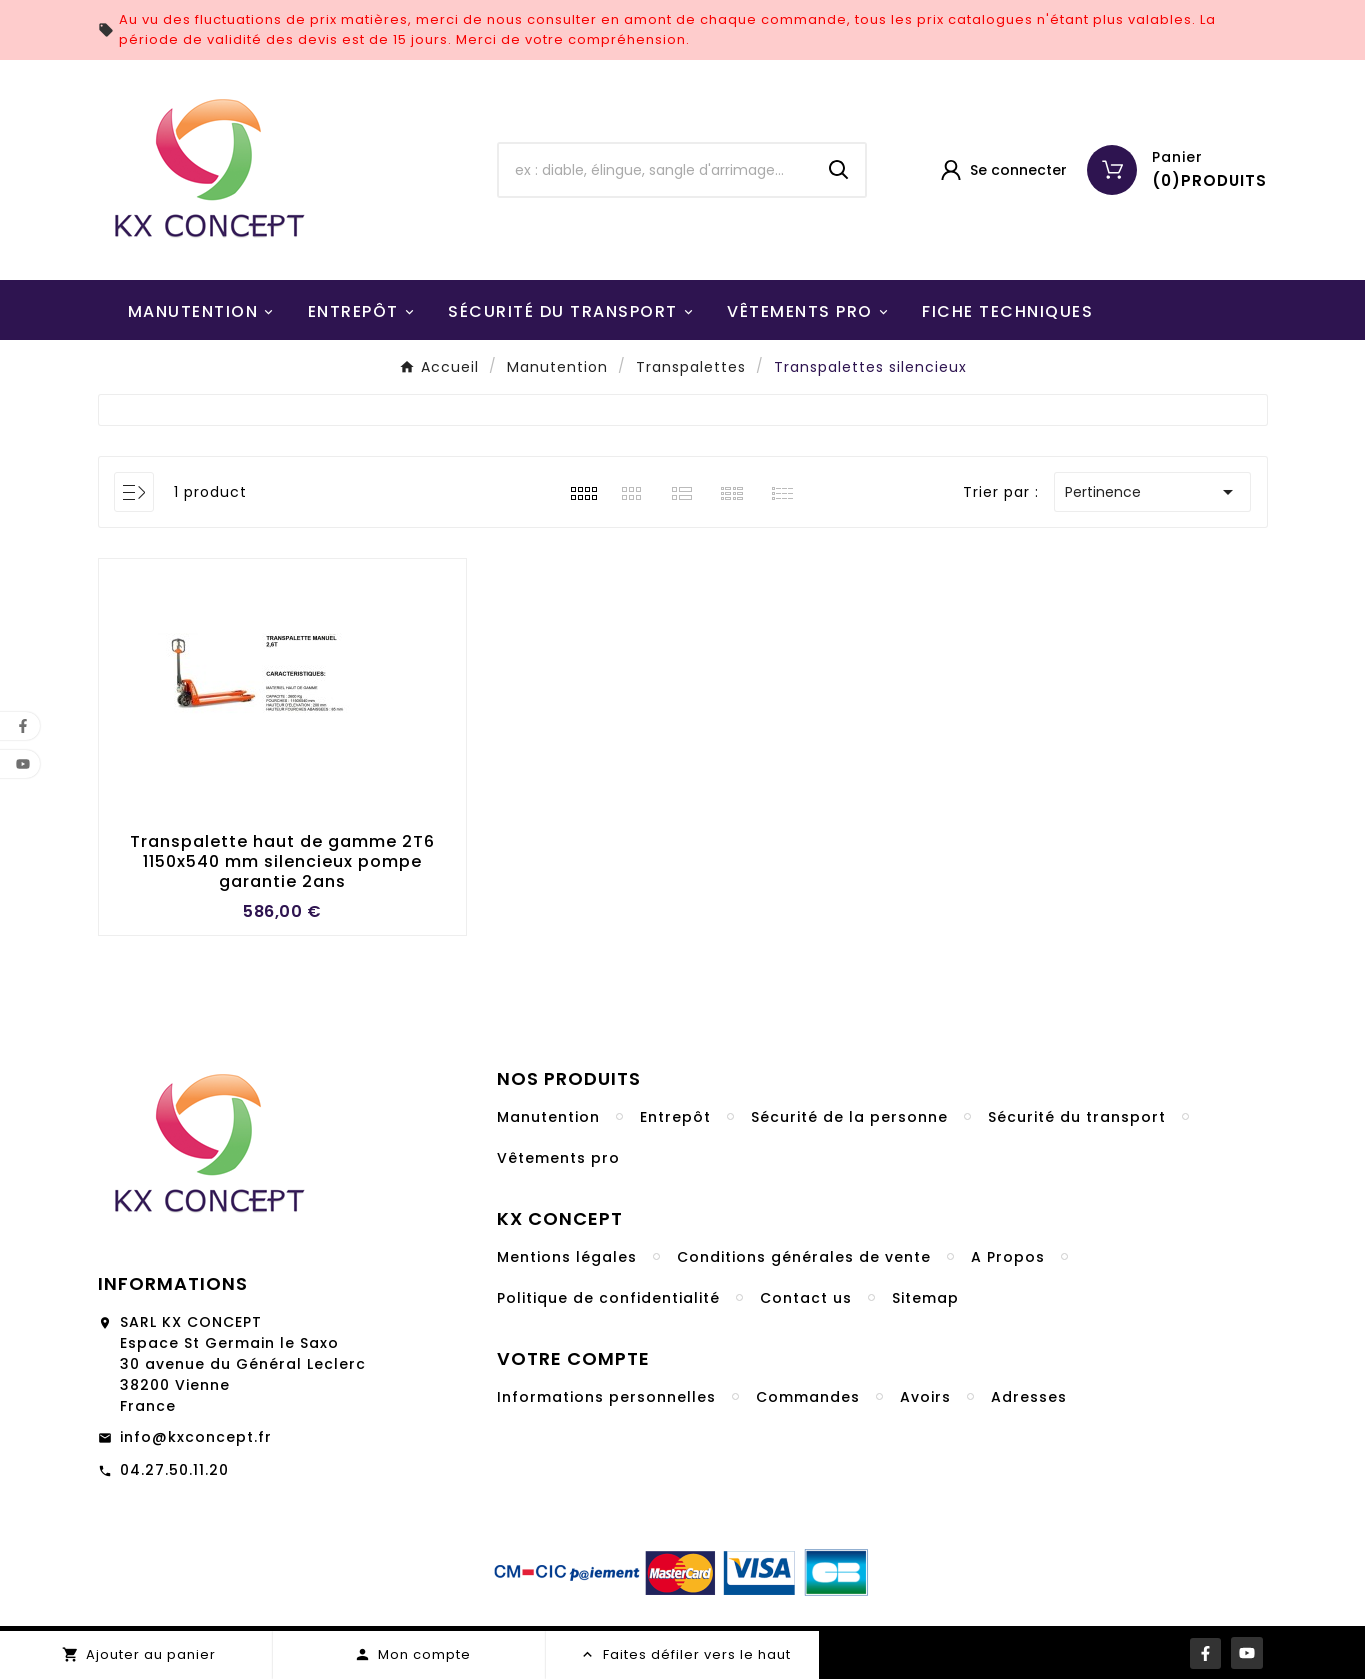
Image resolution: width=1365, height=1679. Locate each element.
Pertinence (1152, 492)
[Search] (839, 170)
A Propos (1008, 1257)
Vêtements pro (558, 1158)
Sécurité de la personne (849, 1117)
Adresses (1029, 1397)
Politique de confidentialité (608, 1298)
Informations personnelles (606, 1397)
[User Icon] (1002, 170)
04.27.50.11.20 (174, 1470)
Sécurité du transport (1077, 1117)
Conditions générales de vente (804, 1257)
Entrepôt (675, 1117)
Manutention (548, 1117)
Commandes (808, 1397)
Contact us (806, 1298)
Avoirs (925, 1397)
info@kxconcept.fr (196, 1437)
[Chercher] (656, 170)
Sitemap (925, 1298)
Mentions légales (567, 1257)
